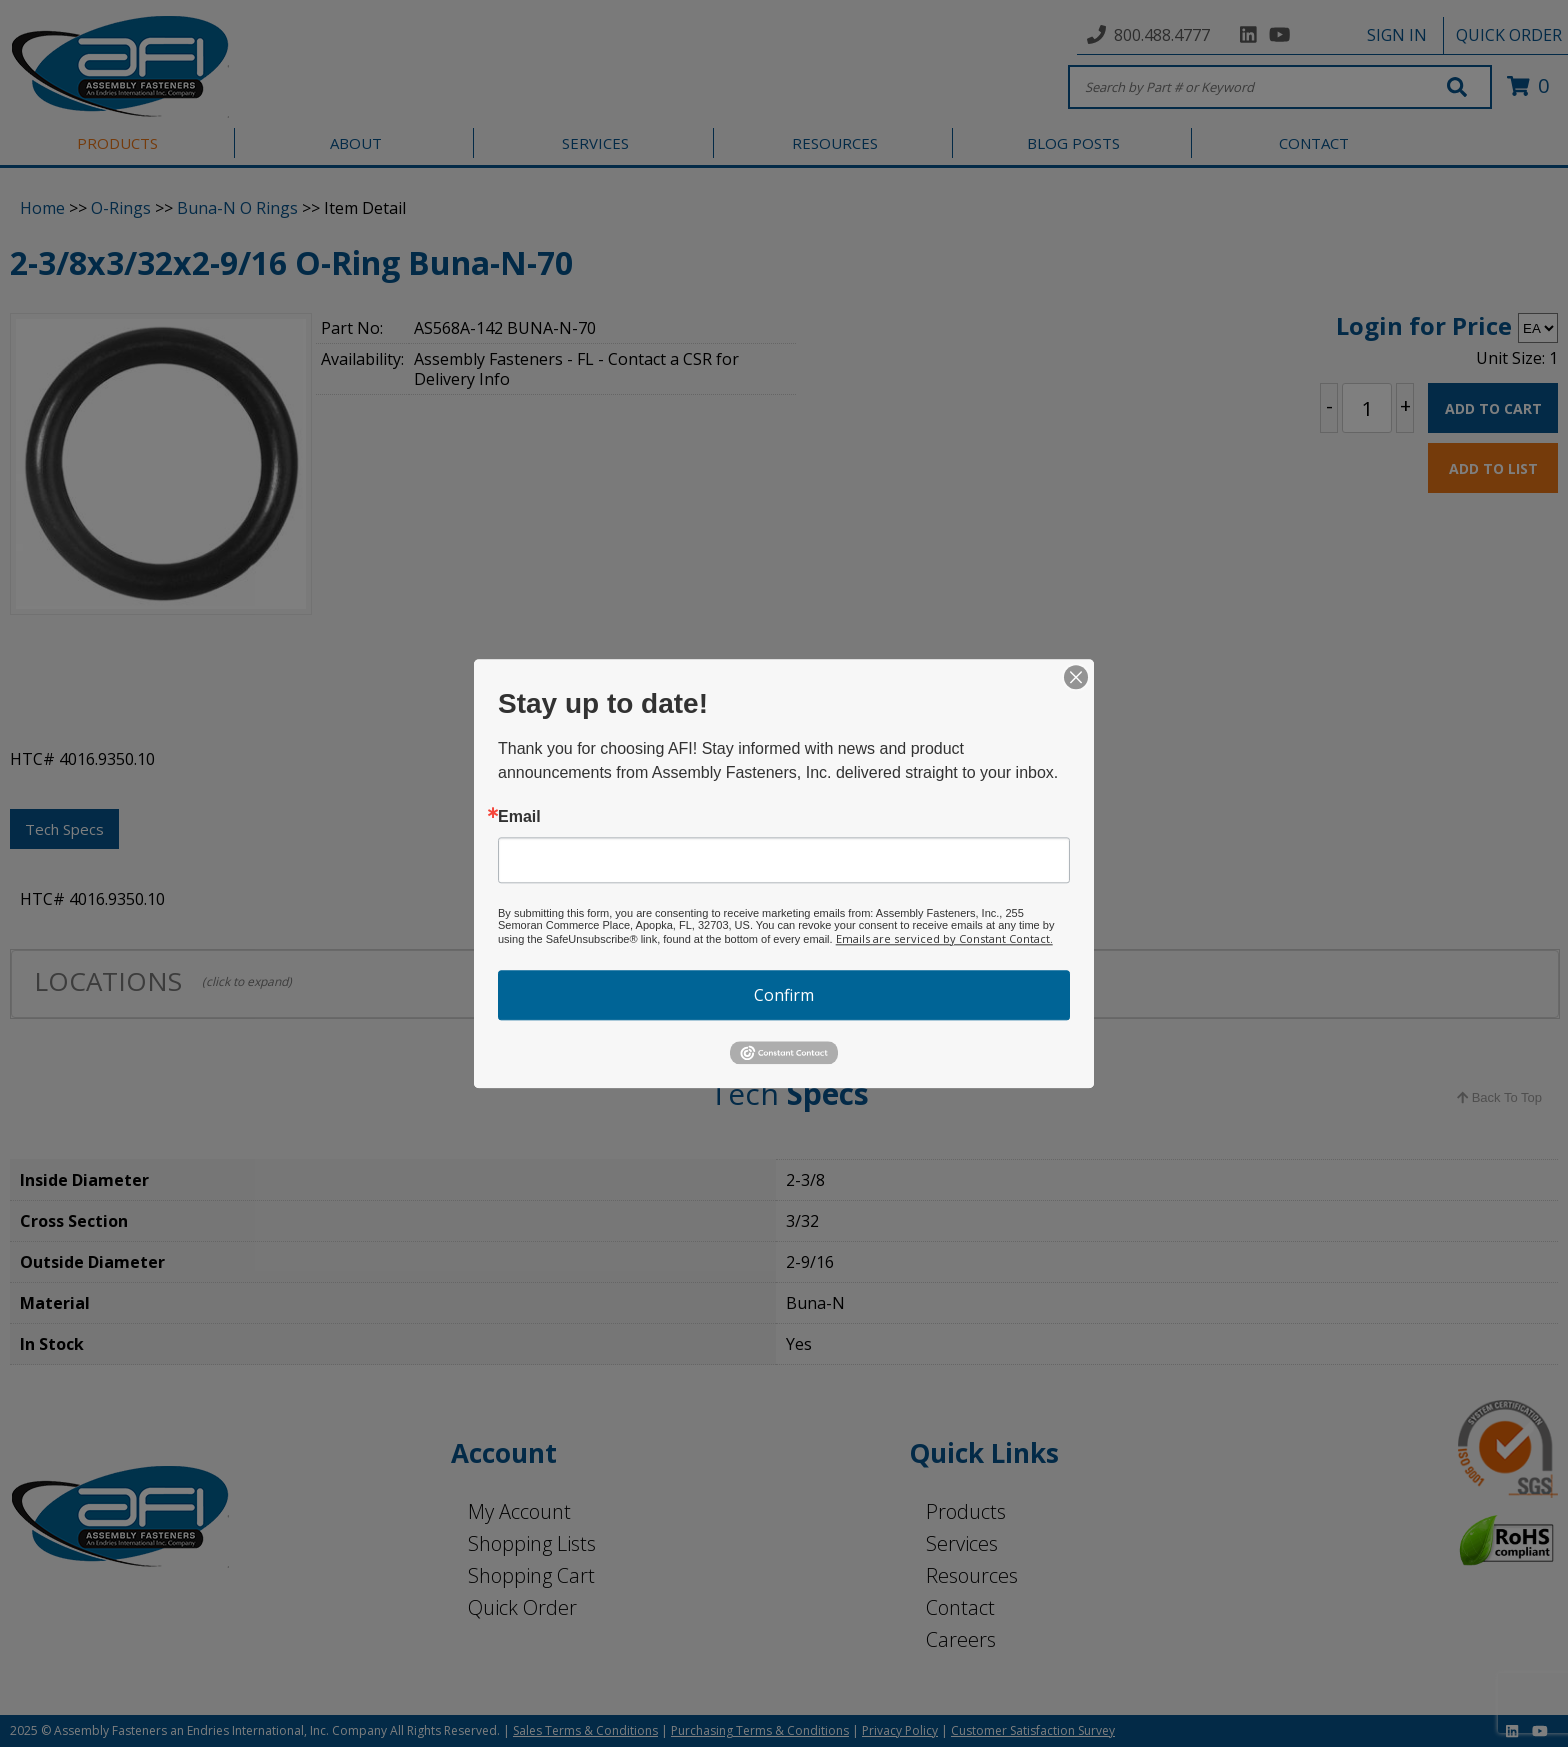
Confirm (784, 995)
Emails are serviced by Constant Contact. (944, 938)
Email (519, 817)
